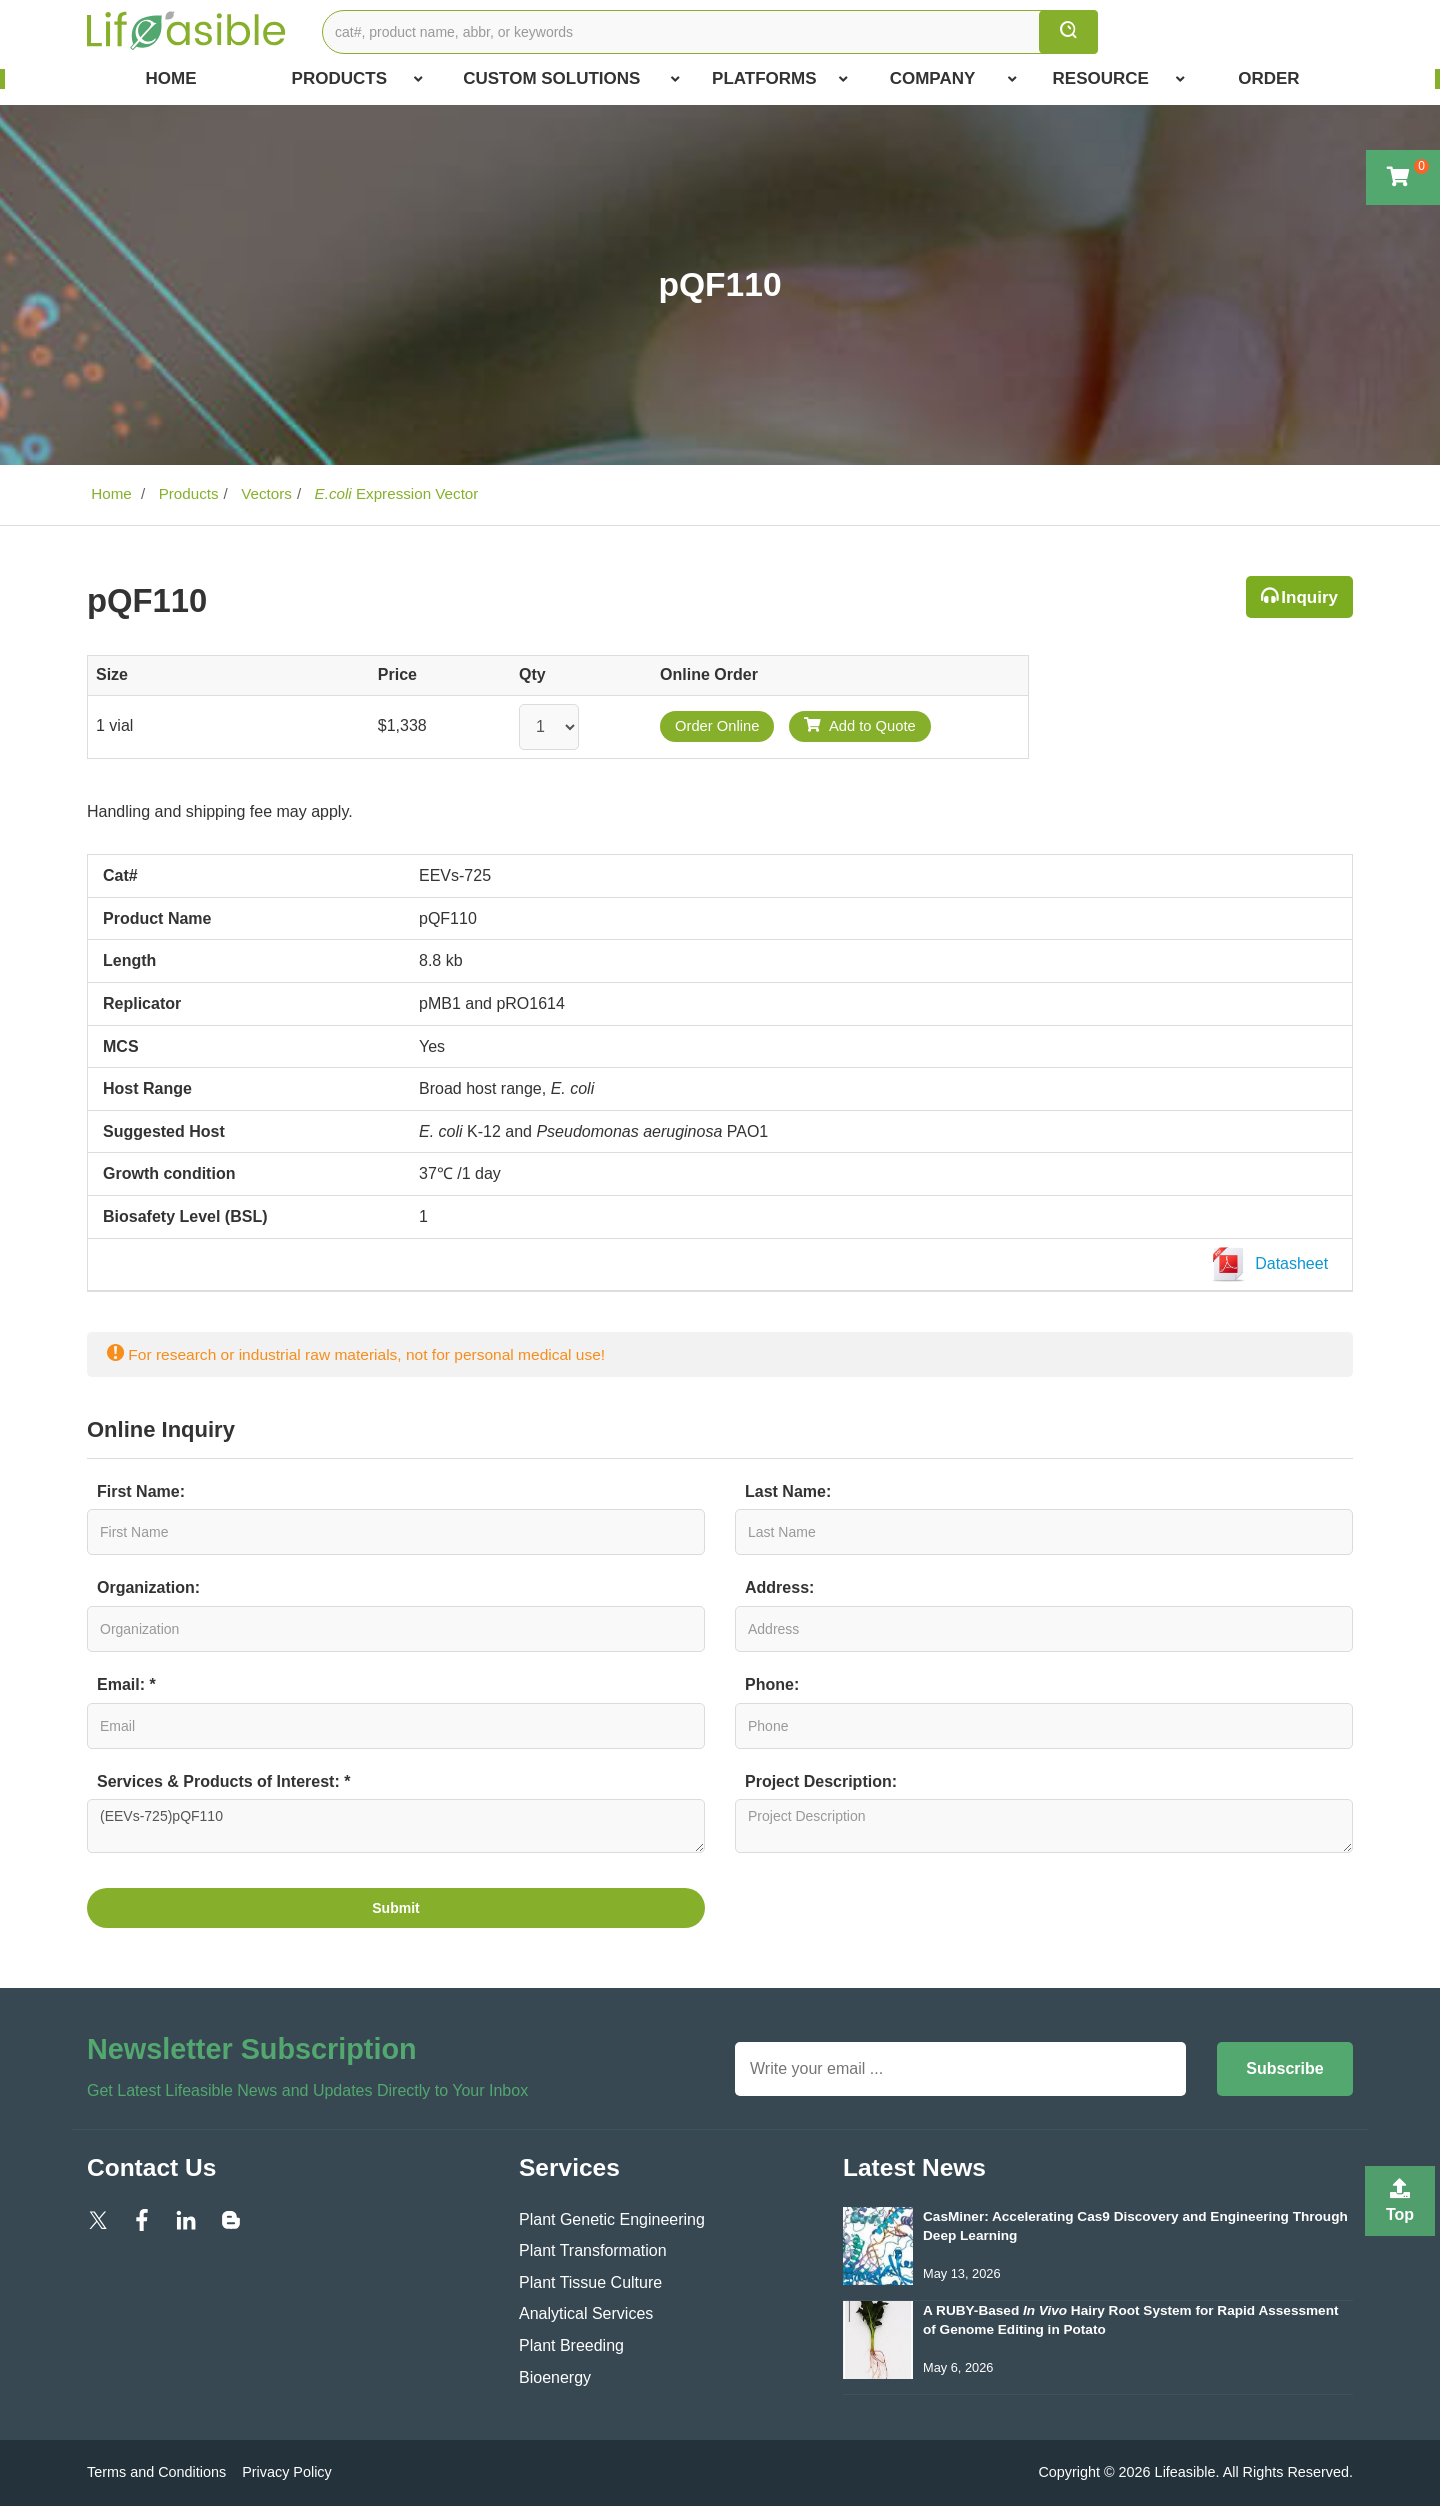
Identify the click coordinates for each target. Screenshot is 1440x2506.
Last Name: (788, 1491)
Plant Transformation (593, 2250)
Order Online (717, 726)
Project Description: (821, 1781)
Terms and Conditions (156, 2472)
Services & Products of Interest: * (223, 1781)
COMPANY (953, 79)
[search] (1068, 32)
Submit (395, 1908)
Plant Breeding (571, 2345)
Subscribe (1284, 2068)
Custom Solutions (571, 79)
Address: (779, 1587)
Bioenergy (555, 2377)
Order (1268, 78)
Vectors (264, 493)
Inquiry (1309, 597)
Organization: (148, 1587)
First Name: (141, 1491)
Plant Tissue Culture (590, 2282)
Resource (1119, 79)
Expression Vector (394, 493)
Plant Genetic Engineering (612, 2219)
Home (171, 78)
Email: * (126, 1684)
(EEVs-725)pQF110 (396, 1826)
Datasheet (1274, 1264)
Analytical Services (586, 2313)
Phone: (772, 1684)
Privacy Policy (287, 2472)
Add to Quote (860, 725)
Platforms (780, 79)
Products (358, 79)
